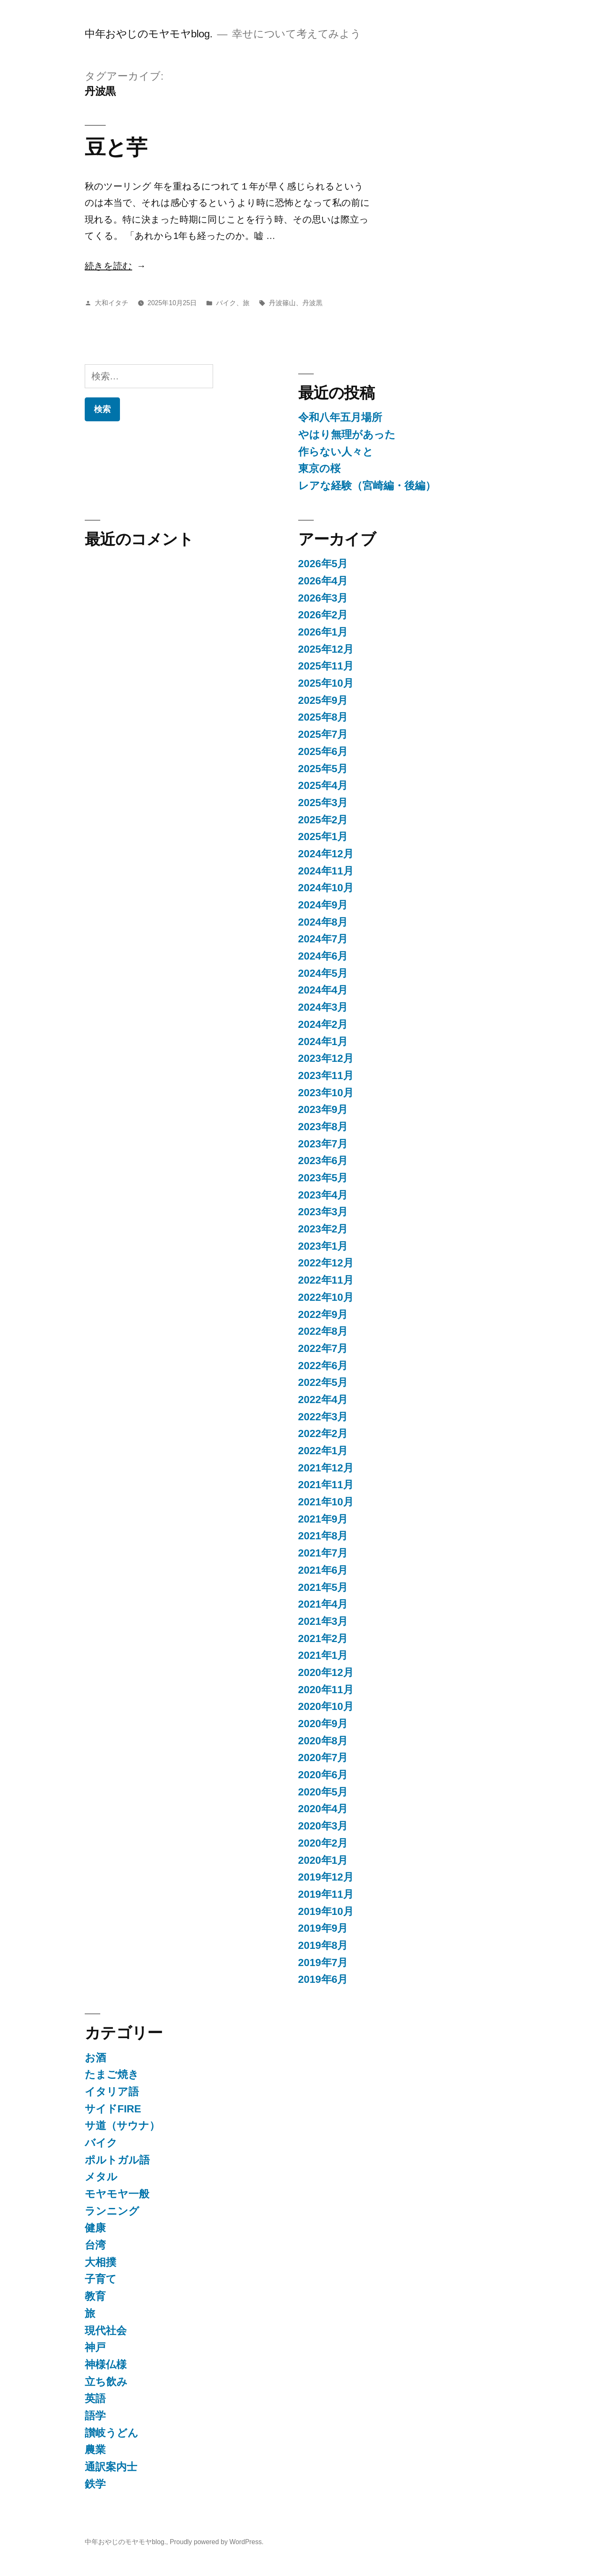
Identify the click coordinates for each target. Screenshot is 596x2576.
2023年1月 (323, 1246)
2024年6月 (323, 956)
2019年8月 (323, 1945)
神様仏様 (106, 2364)
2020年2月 (323, 1843)
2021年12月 (326, 1467)
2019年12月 (326, 1877)
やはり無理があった (347, 434)
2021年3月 (323, 1621)
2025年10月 (326, 683)
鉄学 (95, 2484)
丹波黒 (312, 302)
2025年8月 (323, 717)
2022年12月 (326, 1263)
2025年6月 (323, 751)
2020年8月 (323, 1740)
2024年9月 (323, 905)
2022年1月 (323, 1450)
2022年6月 (323, 1365)
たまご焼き (112, 2074)
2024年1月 (323, 1041)
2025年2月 (323, 819)
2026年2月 (323, 614)
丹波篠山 (282, 302)
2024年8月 (323, 922)
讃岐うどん (111, 2433)
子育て (101, 2279)
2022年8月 (323, 1331)
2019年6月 (323, 1979)
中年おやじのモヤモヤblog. (148, 33)
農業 (95, 2449)
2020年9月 (323, 1723)
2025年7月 (323, 734)
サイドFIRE (113, 2108)
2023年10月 (326, 1092)
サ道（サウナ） (122, 2125)
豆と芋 (116, 147)
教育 (95, 2296)
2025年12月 (326, 649)
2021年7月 (323, 1553)
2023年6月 (323, 1160)
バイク (226, 302)
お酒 (95, 2057)
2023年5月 (323, 1177)
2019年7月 (323, 1962)
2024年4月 (323, 990)
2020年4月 (323, 1808)
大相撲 (100, 2262)
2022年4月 (323, 1399)
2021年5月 (323, 1587)
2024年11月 (326, 871)
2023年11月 (326, 1075)
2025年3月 (323, 802)
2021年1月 (323, 1655)
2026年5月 (323, 563)
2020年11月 (326, 1689)
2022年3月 (323, 1416)
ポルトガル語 (117, 2160)
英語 (95, 2398)
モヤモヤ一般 (117, 2194)
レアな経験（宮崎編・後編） (367, 485)
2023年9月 (323, 1109)
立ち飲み (106, 2381)
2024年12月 (326, 853)
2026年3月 (323, 598)
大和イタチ (111, 302)
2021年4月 (323, 1604)
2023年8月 (323, 1126)
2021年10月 (326, 1501)
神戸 (95, 2347)
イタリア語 (112, 2091)
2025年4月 (323, 785)
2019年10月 (326, 1911)
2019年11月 (326, 1894)
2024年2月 (323, 1024)
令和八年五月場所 (340, 417)
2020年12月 (326, 1672)
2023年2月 (323, 1229)
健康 (95, 2228)
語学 (95, 2415)
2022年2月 (323, 1433)
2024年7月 (323, 938)
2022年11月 (326, 1280)
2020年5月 (323, 1792)
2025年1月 (323, 836)
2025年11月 (326, 666)
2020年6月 (323, 1774)
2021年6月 (323, 1570)
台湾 (95, 2245)
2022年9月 (323, 1314)
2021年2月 (323, 1638)
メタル (101, 2176)
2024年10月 (326, 887)
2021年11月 (326, 1484)
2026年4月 (323, 580)
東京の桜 (319, 468)
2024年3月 (323, 1007)
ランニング (112, 2211)
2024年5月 (323, 973)
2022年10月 (326, 1297)
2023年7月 (323, 1143)
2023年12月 (326, 1058)
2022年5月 (323, 1382)
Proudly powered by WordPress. (217, 2541)
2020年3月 (323, 1825)
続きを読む (108, 266)
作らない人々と (335, 451)
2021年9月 (323, 1519)
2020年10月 (326, 1706)
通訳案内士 (111, 2466)
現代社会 (106, 2330)
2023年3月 (323, 1211)
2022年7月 (323, 1348)
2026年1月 (323, 632)
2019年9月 (323, 1928)
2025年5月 (323, 768)
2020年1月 (323, 1860)
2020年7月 (323, 1757)
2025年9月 (323, 700)
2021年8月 (323, 1535)
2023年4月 (323, 1195)
